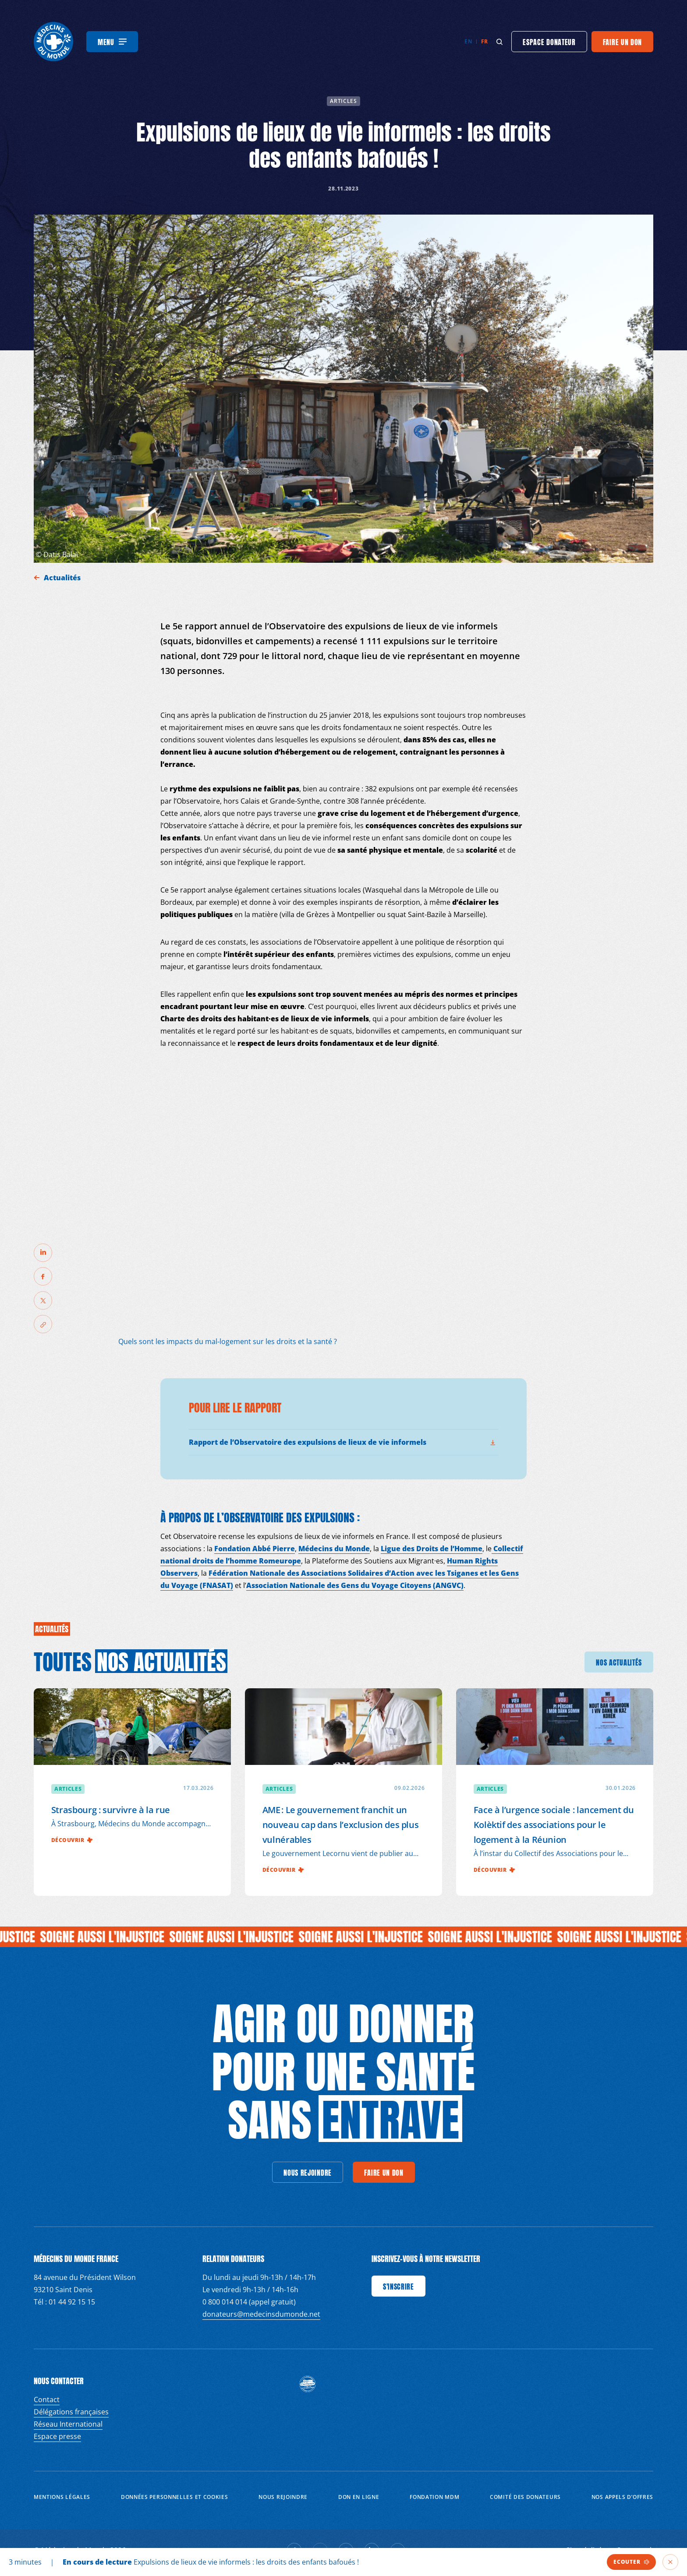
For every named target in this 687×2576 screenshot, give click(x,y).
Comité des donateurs (525, 2497)
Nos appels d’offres (622, 2497)
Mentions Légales (62, 2497)
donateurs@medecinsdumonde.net (261, 2314)
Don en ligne (358, 2497)
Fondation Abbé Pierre (254, 1548)
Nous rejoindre (283, 2497)
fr (484, 41)
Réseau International (68, 2424)
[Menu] (112, 41)
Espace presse (57, 2436)
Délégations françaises (71, 2412)
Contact (47, 2399)
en (468, 41)
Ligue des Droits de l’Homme (431, 1548)
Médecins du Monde (334, 1548)
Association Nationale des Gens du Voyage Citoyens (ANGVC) (355, 1585)
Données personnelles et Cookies (174, 2497)
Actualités (63, 577)
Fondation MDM (434, 2497)
